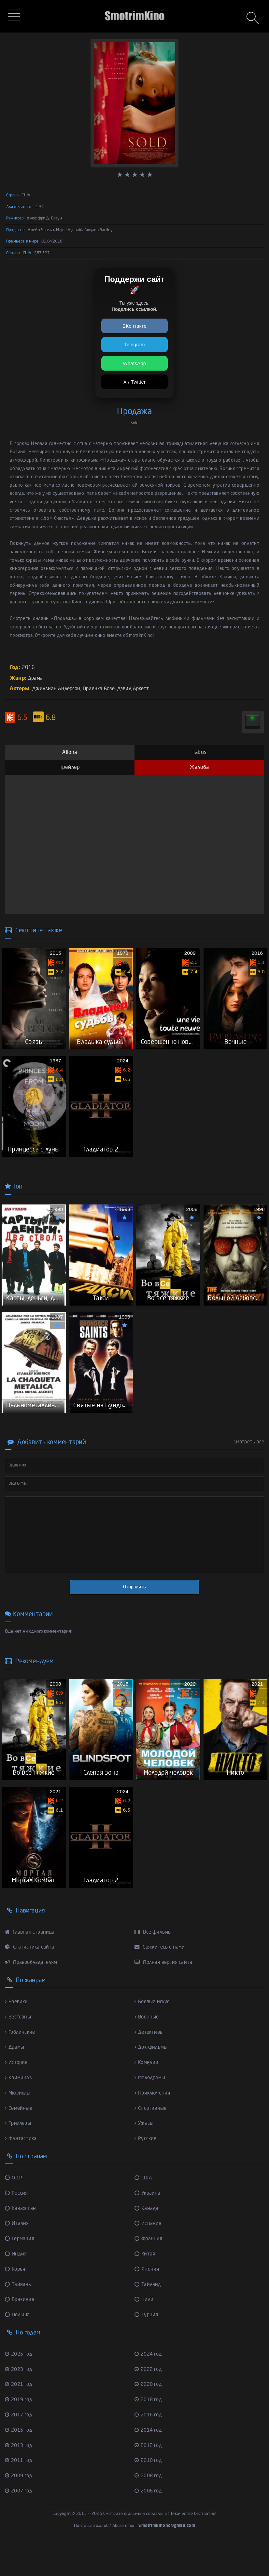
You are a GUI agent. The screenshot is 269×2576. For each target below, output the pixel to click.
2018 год (149, 2432)
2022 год (149, 2401)
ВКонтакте (134, 326)
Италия (17, 2257)
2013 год (20, 2476)
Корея (16, 2302)
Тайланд (148, 2317)
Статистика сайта (30, 1984)
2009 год (20, 2507)
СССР (14, 2212)
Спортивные (151, 2143)
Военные (147, 2053)
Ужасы (144, 2158)
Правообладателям (33, 1999)
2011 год (20, 2491)
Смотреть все (249, 1466)
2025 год (20, 2386)
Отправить (134, 1612)
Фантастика (21, 2173)
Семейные (20, 2143)
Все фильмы (154, 1969)
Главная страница (30, 1969)
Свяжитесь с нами (160, 1984)
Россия (17, 2227)
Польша (18, 2347)
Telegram (134, 344)
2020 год (149, 2416)
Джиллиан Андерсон (57, 688)
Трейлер (70, 767)
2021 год (20, 2416)
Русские (146, 2173)
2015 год (20, 2461)
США (143, 2212)
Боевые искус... (155, 2038)
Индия (16, 2287)
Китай (145, 2287)
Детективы (150, 2068)
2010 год (149, 2491)
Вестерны (19, 2053)
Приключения (153, 2128)
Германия (20, 2272)
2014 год (149, 2461)
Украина (148, 2227)
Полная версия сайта (164, 1999)
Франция (149, 2272)
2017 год (20, 2447)
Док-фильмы (152, 2083)
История (17, 2098)
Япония (147, 2302)
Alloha (69, 752)
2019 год (20, 2432)
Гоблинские (21, 2068)
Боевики (17, 2038)
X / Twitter (134, 382)
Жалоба (199, 767)
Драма (36, 678)
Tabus (199, 752)
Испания (148, 2257)
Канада (146, 2242)
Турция (146, 2347)
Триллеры (19, 2158)
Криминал (19, 2113)
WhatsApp (134, 363)
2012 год (149, 2476)
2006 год (149, 2522)
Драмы (15, 2083)
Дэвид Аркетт (138, 688)
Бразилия (20, 2332)
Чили (144, 2332)
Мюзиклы (18, 2128)
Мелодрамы (151, 2113)
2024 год (149, 2386)
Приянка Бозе (102, 688)
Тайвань (18, 2317)
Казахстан (21, 2242)
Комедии (147, 2098)
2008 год (149, 2507)
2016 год (149, 2447)
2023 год (20, 2401)
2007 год (20, 2522)
